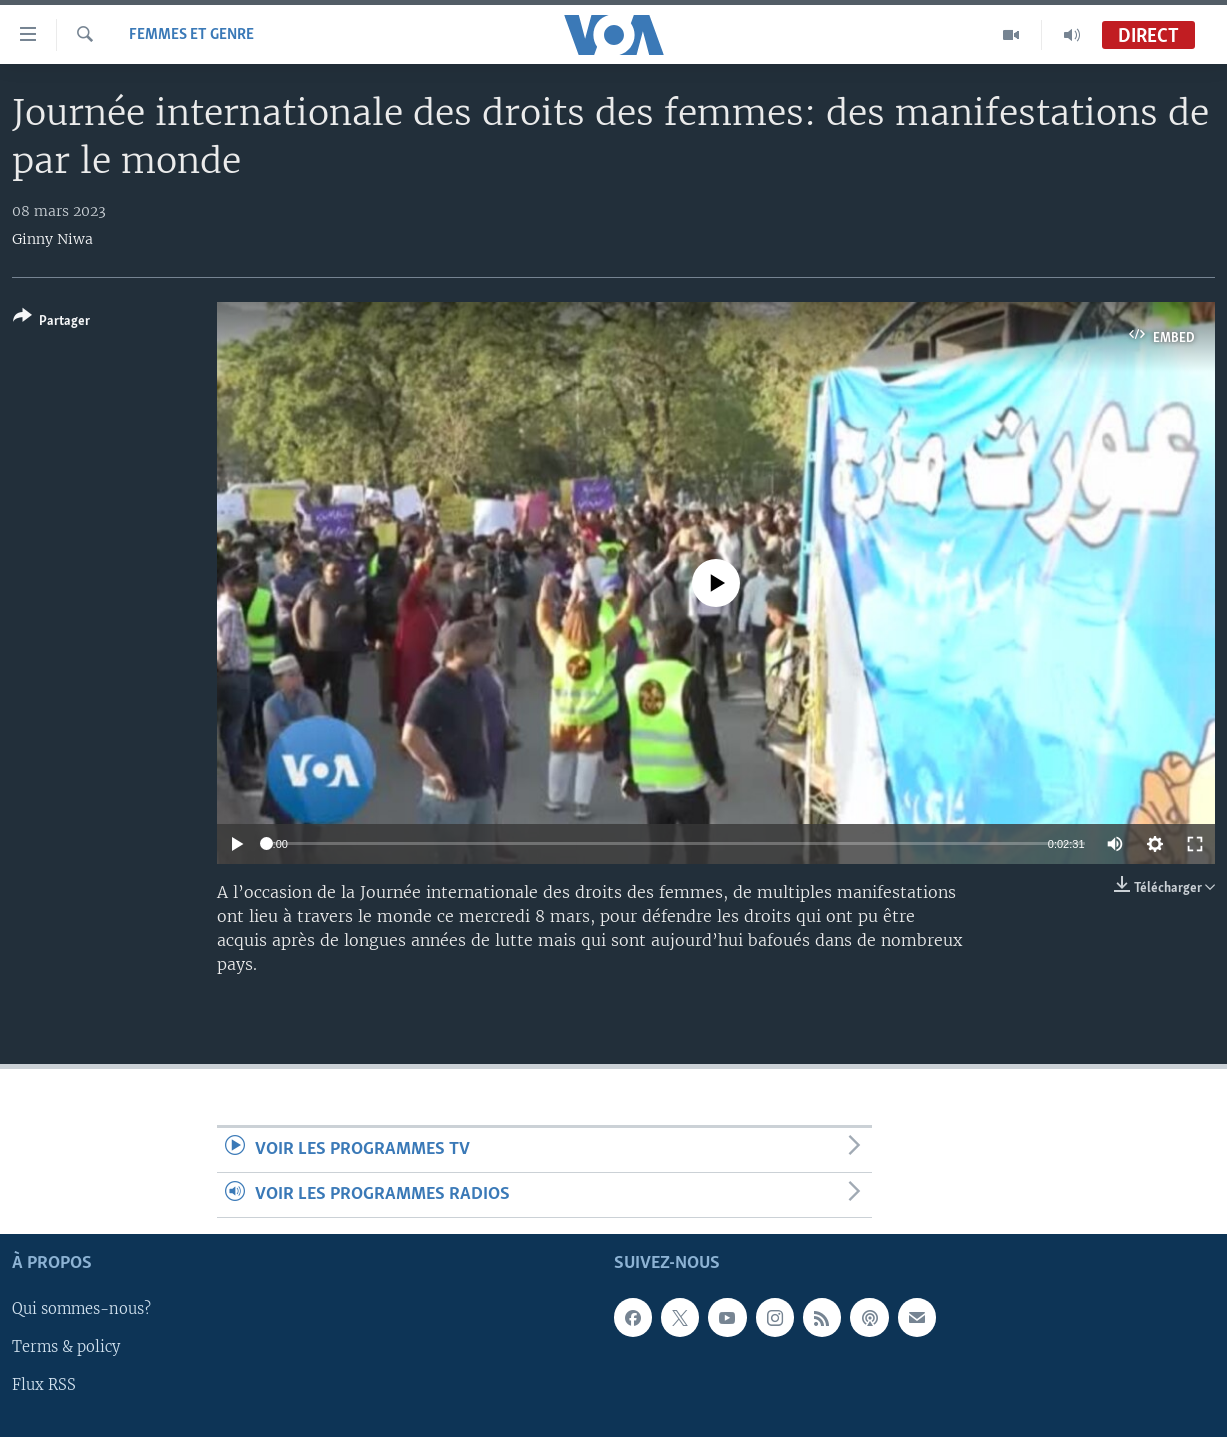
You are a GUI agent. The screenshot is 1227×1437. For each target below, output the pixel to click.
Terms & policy (66, 1348)
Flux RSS (44, 1386)
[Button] (51, 322)
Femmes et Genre (191, 35)
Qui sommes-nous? (81, 1310)
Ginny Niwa (52, 239)
